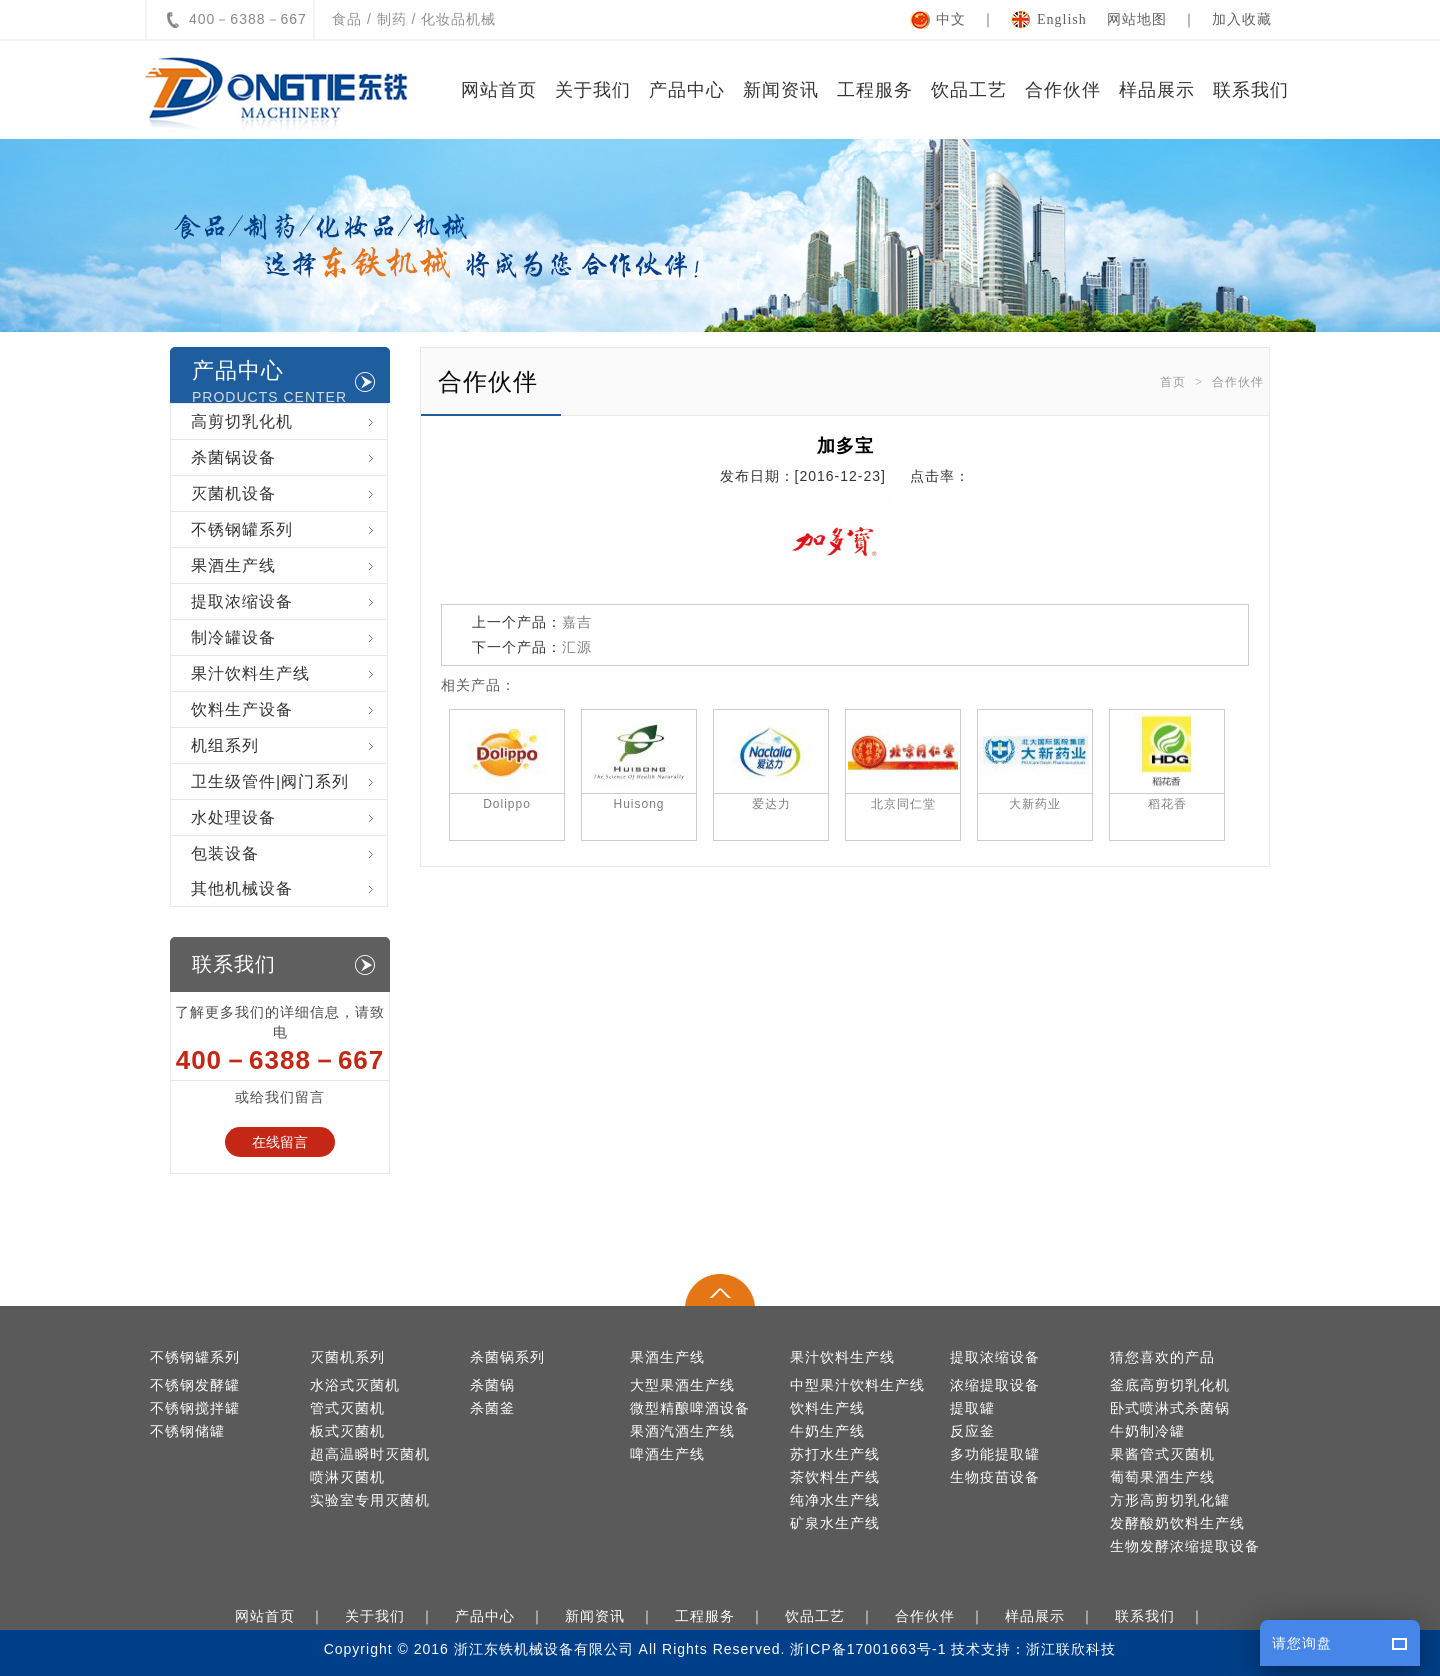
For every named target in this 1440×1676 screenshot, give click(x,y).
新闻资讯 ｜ (614, 1616)
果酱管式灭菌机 (1162, 1454)
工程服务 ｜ (724, 1616)
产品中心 (687, 90)
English (1062, 19)
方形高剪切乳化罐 (1170, 1500)
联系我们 (1251, 90)
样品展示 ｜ (1054, 1616)
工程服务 (875, 90)
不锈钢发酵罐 (195, 1385)
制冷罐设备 (289, 637)
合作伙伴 (1063, 90)
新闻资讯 (781, 90)
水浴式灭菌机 (355, 1385)
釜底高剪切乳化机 (1170, 1385)
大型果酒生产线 (682, 1385)
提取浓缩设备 (289, 601)
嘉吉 (577, 622)
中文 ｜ (973, 19)
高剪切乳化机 (289, 421)
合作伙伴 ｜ (944, 1616)
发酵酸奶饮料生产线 (1177, 1523)
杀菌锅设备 (289, 457)
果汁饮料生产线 (289, 673)
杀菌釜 (492, 1408)
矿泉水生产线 (835, 1523)
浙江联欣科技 (1071, 1649)
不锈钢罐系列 (289, 529)
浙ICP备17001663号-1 (868, 1649)
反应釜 (972, 1431)
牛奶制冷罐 (1147, 1431)
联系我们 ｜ (1164, 1616)
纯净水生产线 (835, 1500)
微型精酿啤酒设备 (690, 1408)
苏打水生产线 (835, 1454)
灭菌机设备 (289, 493)
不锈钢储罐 (187, 1431)
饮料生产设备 (289, 709)
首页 (1173, 382)
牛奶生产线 (827, 1431)
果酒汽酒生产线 (682, 1431)
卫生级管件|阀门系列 (289, 781)
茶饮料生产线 (835, 1477)
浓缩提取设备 (995, 1385)
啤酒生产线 (667, 1454)
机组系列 (289, 745)
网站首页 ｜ (284, 1616)
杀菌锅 (492, 1385)
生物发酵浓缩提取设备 (1185, 1546)
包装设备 (289, 853)
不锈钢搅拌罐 (195, 1408)
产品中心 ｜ (504, 1616)
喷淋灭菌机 (347, 1477)
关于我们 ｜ (394, 1616)
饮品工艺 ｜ (834, 1616)
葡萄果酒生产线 (1162, 1477)
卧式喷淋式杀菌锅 (1170, 1408)
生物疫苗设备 (995, 1477)
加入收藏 (1242, 19)
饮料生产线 (827, 1408)
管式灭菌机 (347, 1408)
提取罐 (972, 1408)
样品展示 (1157, 90)
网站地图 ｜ (1159, 19)
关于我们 (593, 90)
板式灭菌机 (347, 1431)
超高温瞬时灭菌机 (370, 1454)
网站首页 (499, 90)
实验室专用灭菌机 (370, 1500)
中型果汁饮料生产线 (857, 1385)
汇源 (577, 647)
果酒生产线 (289, 565)
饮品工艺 (969, 90)
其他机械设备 (289, 888)
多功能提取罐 (995, 1454)
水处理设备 (289, 817)
